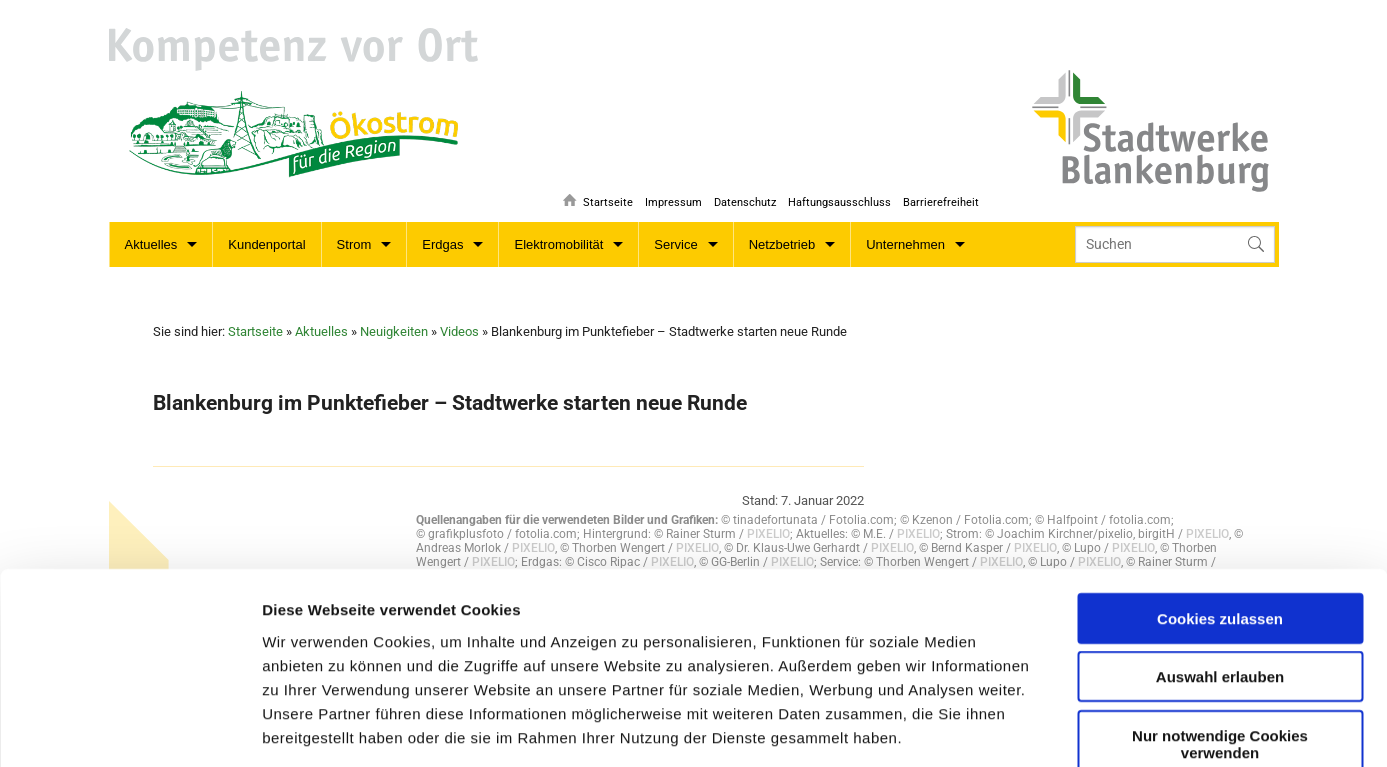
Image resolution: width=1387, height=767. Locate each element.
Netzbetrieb (782, 244)
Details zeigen (752, 727)
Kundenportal (266, 244)
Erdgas (442, 244)
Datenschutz (741, 195)
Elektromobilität (558, 244)
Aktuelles (151, 244)
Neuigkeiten (394, 331)
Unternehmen (905, 244)
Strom (354, 244)
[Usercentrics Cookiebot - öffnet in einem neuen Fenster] (129, 728)
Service (675, 244)
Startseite (600, 195)
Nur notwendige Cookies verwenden (1220, 592)
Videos (459, 331)
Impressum (667, 195)
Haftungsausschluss (837, 195)
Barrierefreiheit (941, 195)
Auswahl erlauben (1220, 524)
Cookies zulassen (1220, 466)
